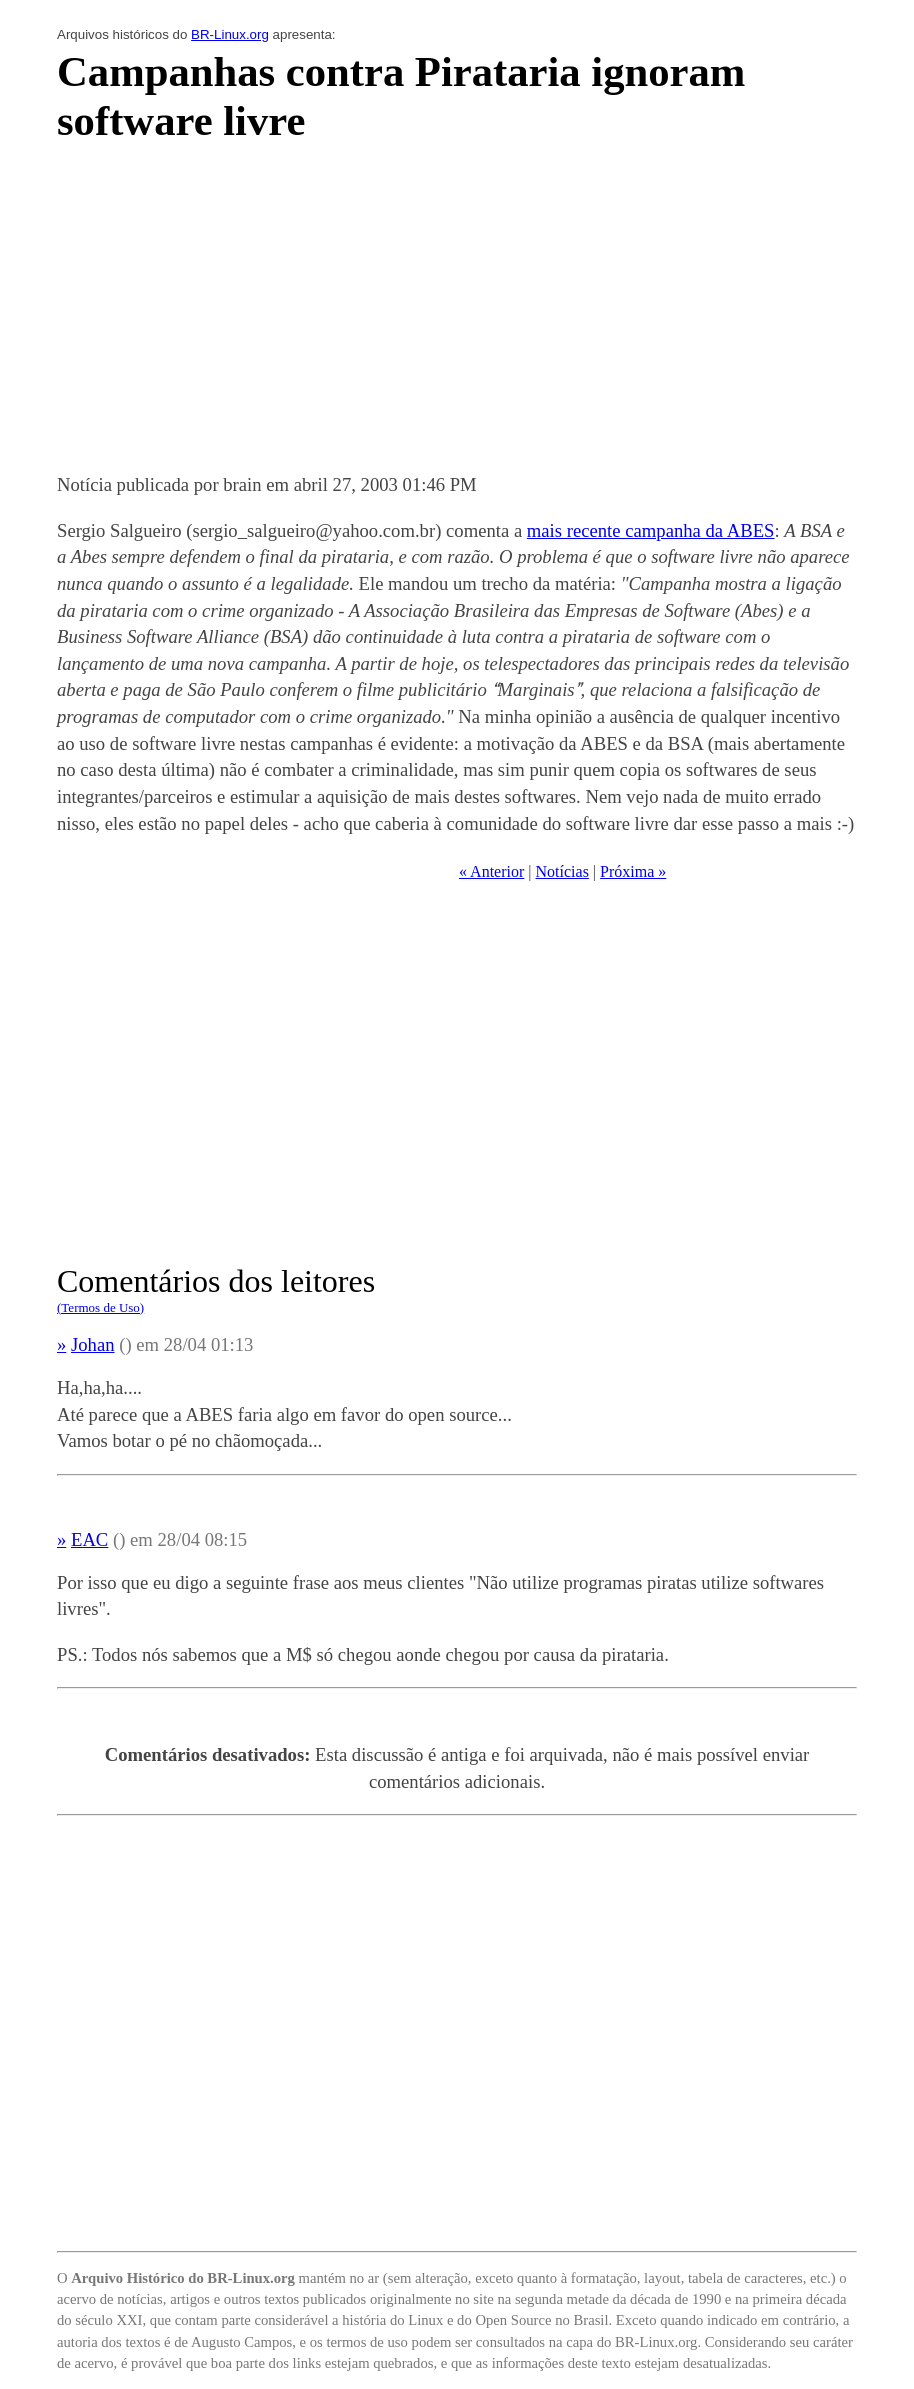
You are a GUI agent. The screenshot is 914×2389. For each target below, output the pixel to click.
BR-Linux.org (230, 34)
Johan (93, 1344)
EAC (89, 1539)
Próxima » (633, 871)
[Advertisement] (457, 314)
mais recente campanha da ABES (651, 530)
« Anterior (491, 871)
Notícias (562, 871)
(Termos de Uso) (100, 1307)
